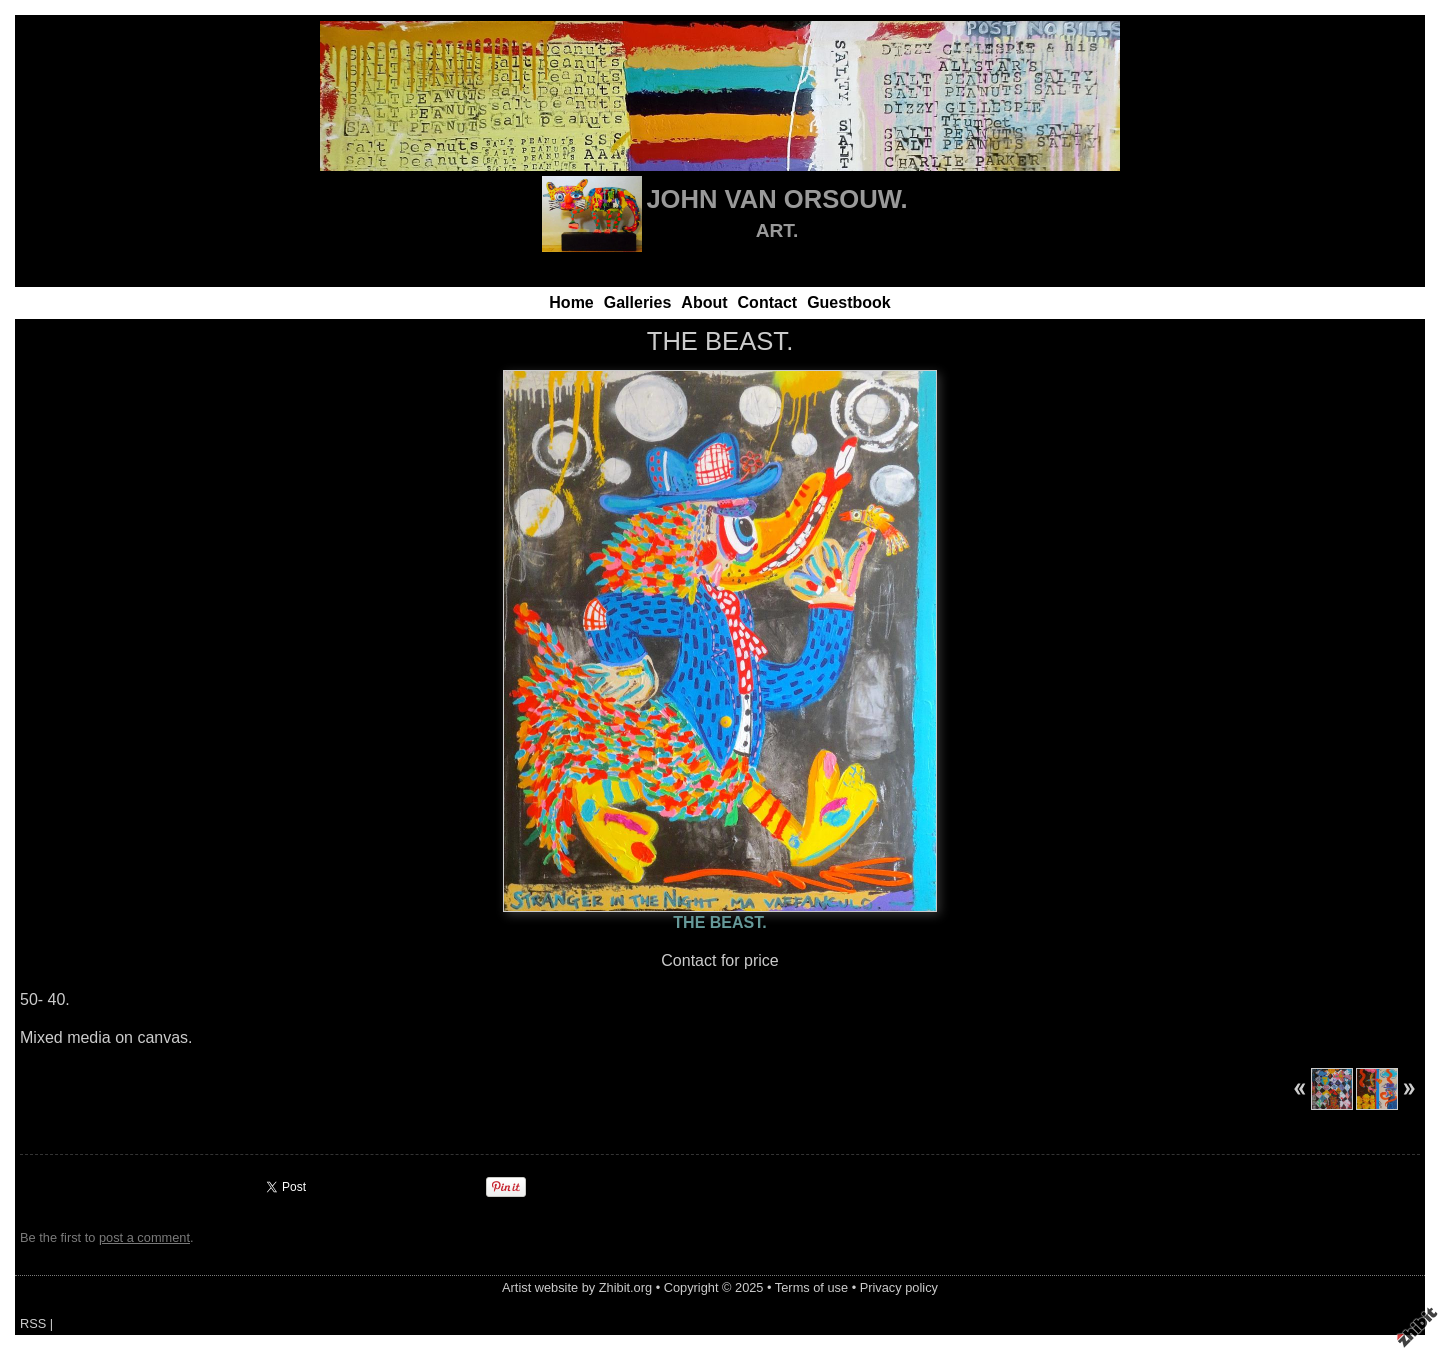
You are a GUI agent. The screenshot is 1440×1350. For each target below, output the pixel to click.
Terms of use (811, 1287)
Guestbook (849, 302)
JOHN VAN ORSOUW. (776, 199)
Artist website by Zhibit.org (577, 1287)
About (704, 302)
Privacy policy (899, 1287)
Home (571, 302)
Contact (768, 302)
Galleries (638, 302)
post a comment (144, 1237)
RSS (33, 1323)
